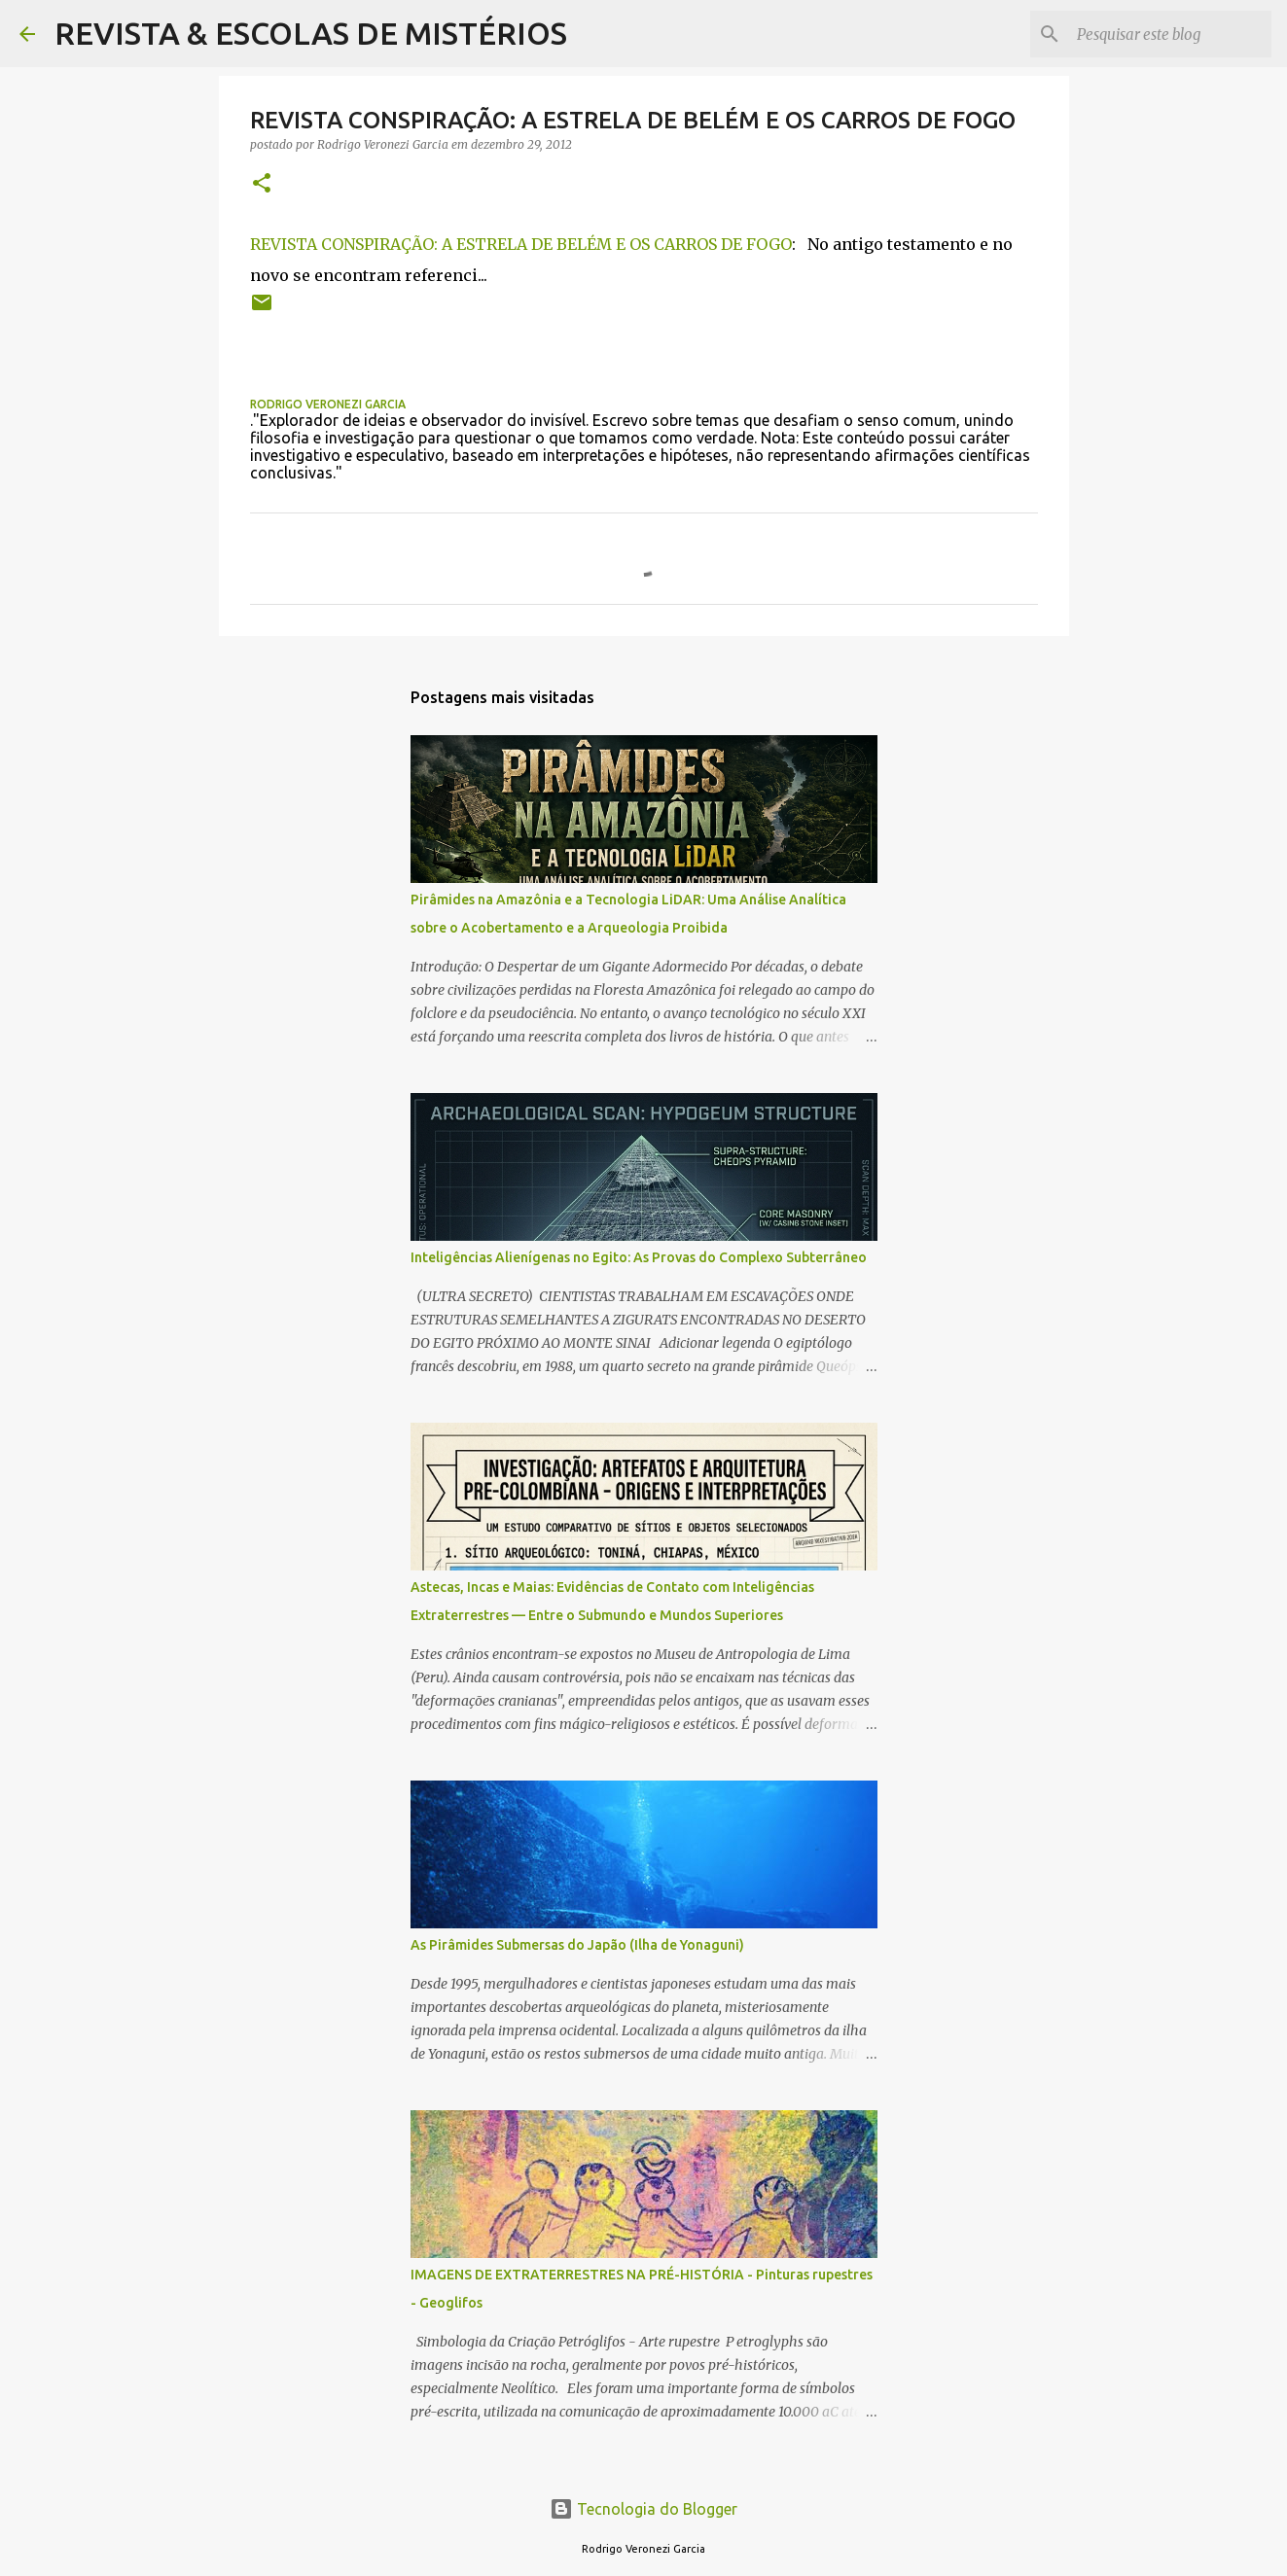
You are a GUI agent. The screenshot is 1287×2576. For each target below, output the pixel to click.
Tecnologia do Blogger (643, 2509)
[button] (261, 184)
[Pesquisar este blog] (1169, 34)
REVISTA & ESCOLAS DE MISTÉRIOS (310, 33)
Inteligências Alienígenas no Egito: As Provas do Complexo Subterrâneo (639, 1257)
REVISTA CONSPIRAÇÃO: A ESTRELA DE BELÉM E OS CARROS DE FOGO (521, 244)
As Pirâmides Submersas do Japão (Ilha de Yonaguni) (577, 1945)
